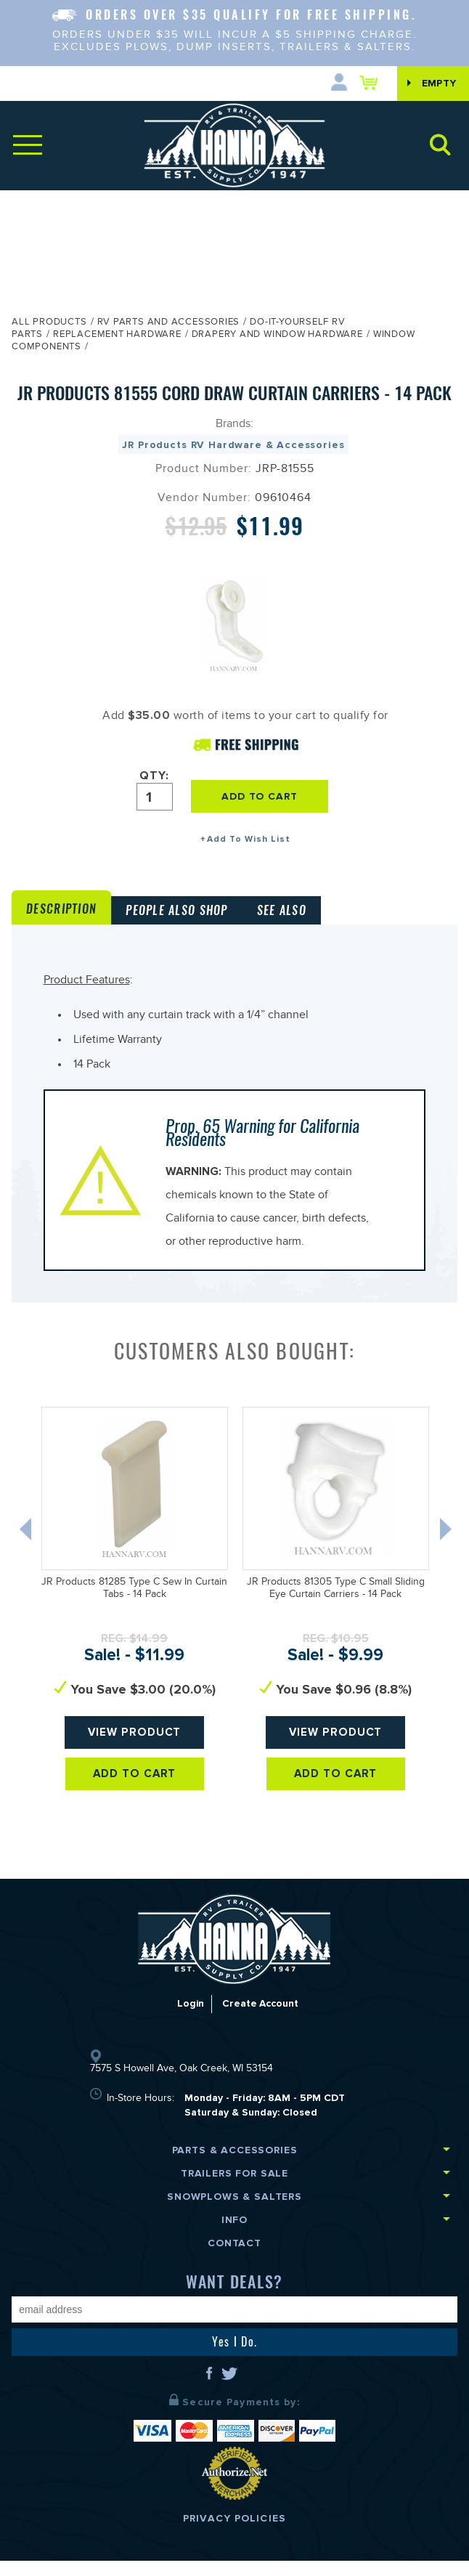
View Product (134, 1748)
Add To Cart (135, 1790)
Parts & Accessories (235, 2165)
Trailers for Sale (234, 2188)
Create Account (260, 2019)
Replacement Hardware (117, 335)
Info (234, 2235)
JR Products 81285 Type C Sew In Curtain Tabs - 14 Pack (134, 1605)
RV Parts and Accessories (168, 323)
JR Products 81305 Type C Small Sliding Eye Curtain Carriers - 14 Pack (336, 1605)
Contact (234, 2258)
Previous (23, 1548)
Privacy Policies (234, 2533)
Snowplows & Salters (234, 2212)
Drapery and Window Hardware (277, 335)
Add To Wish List (248, 839)
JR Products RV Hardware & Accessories (233, 445)
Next (453, 1548)
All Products (49, 323)
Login (189, 2019)
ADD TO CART (263, 796)
